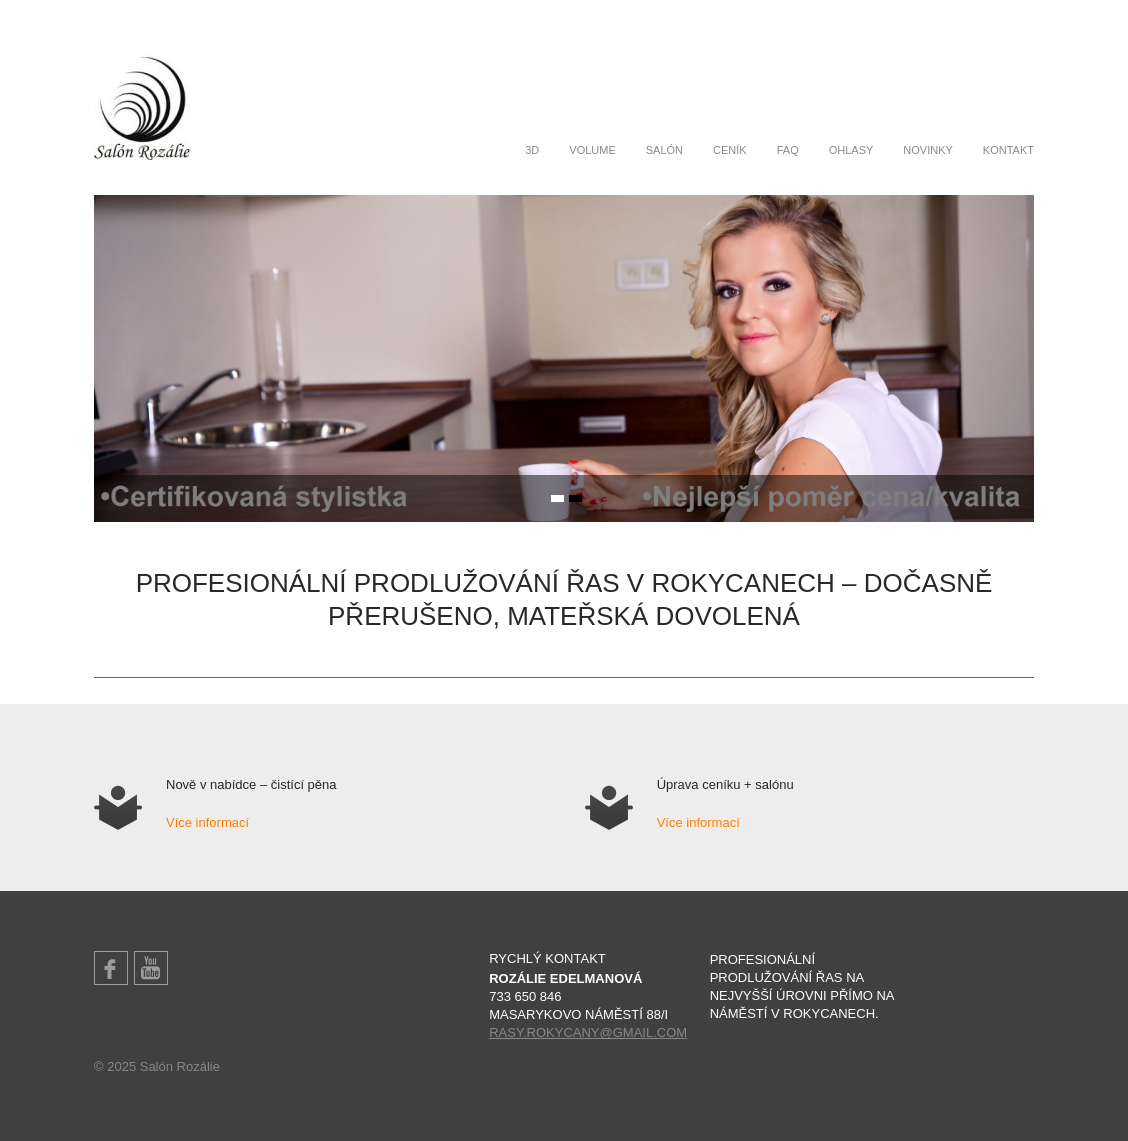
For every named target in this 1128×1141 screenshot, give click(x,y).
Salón (664, 150)
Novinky (928, 150)
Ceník (730, 150)
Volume (592, 150)
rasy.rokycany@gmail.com (588, 1032)
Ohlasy (851, 150)
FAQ (788, 150)
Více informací (207, 822)
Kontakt (1008, 150)
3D (532, 150)
